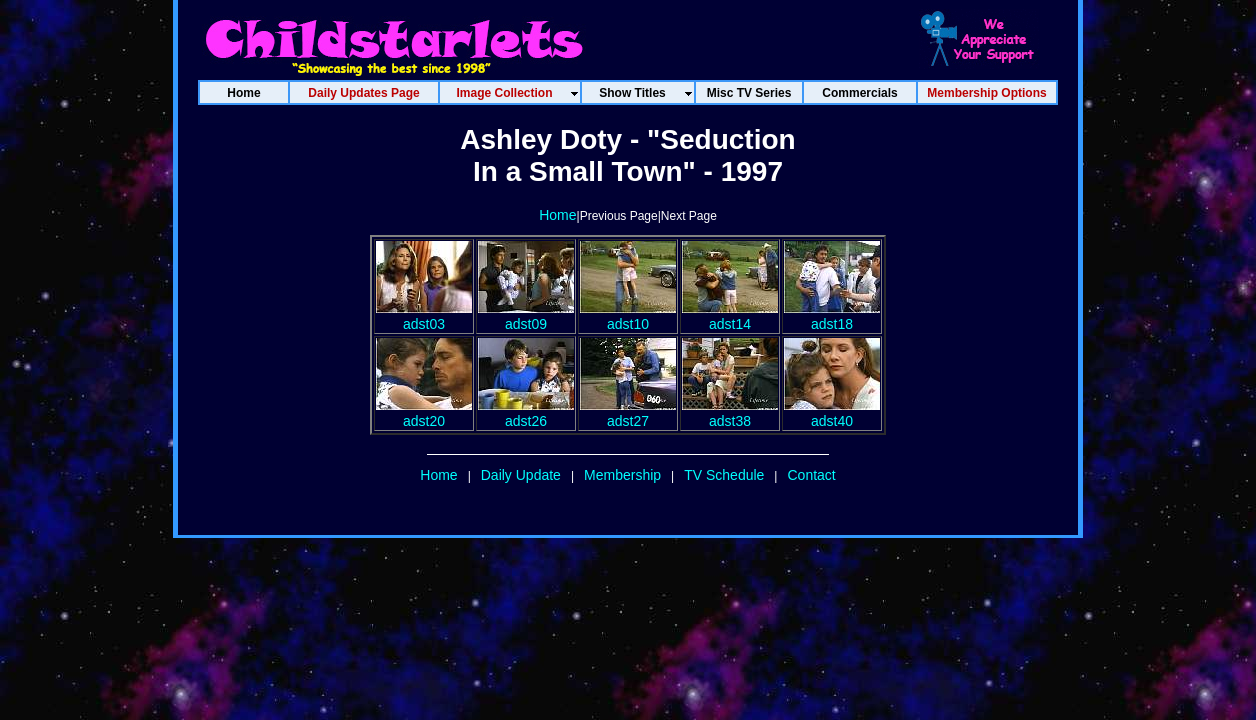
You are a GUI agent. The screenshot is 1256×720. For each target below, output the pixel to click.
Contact (811, 475)
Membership (622, 475)
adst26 (526, 413)
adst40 (832, 413)
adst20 (424, 413)
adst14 (730, 316)
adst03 (424, 316)
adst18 (832, 316)
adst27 (628, 413)
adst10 (628, 316)
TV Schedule (724, 475)
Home (557, 215)
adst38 (730, 413)
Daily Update (521, 475)
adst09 (526, 316)
